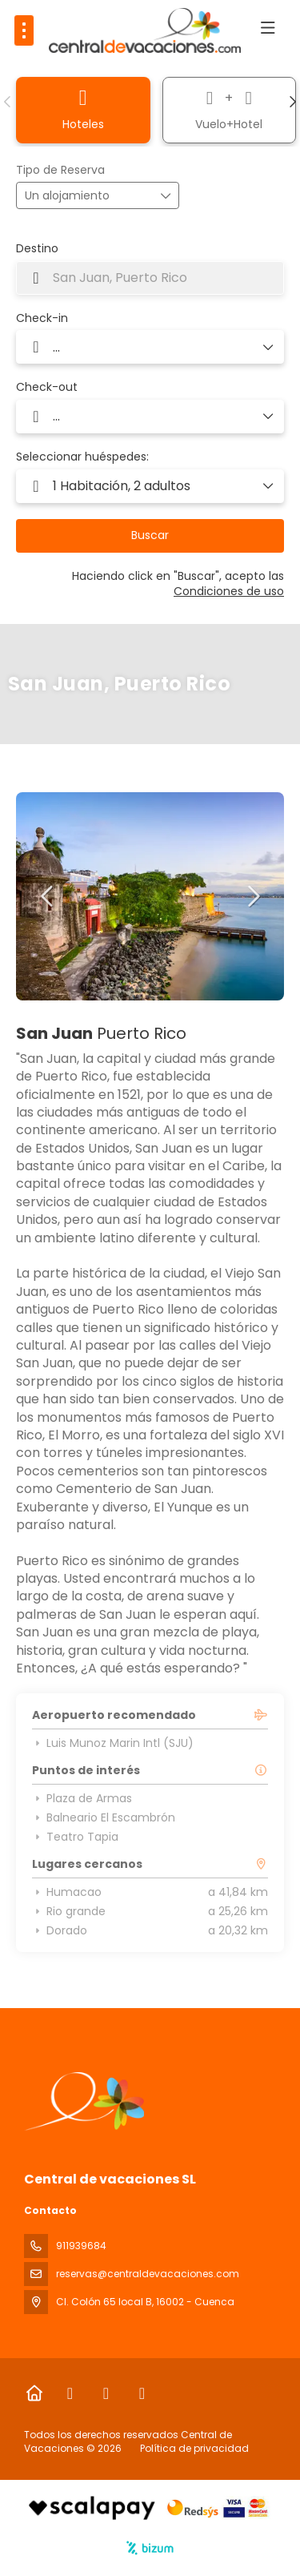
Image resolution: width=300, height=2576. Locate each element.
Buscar (150, 535)
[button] (8, 101)
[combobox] (150, 278)
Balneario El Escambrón (103, 1817)
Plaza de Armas (82, 1798)
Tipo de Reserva (60, 170)
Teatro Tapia (75, 1836)
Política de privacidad (194, 2448)
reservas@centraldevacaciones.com (147, 2273)
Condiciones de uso (229, 591)
